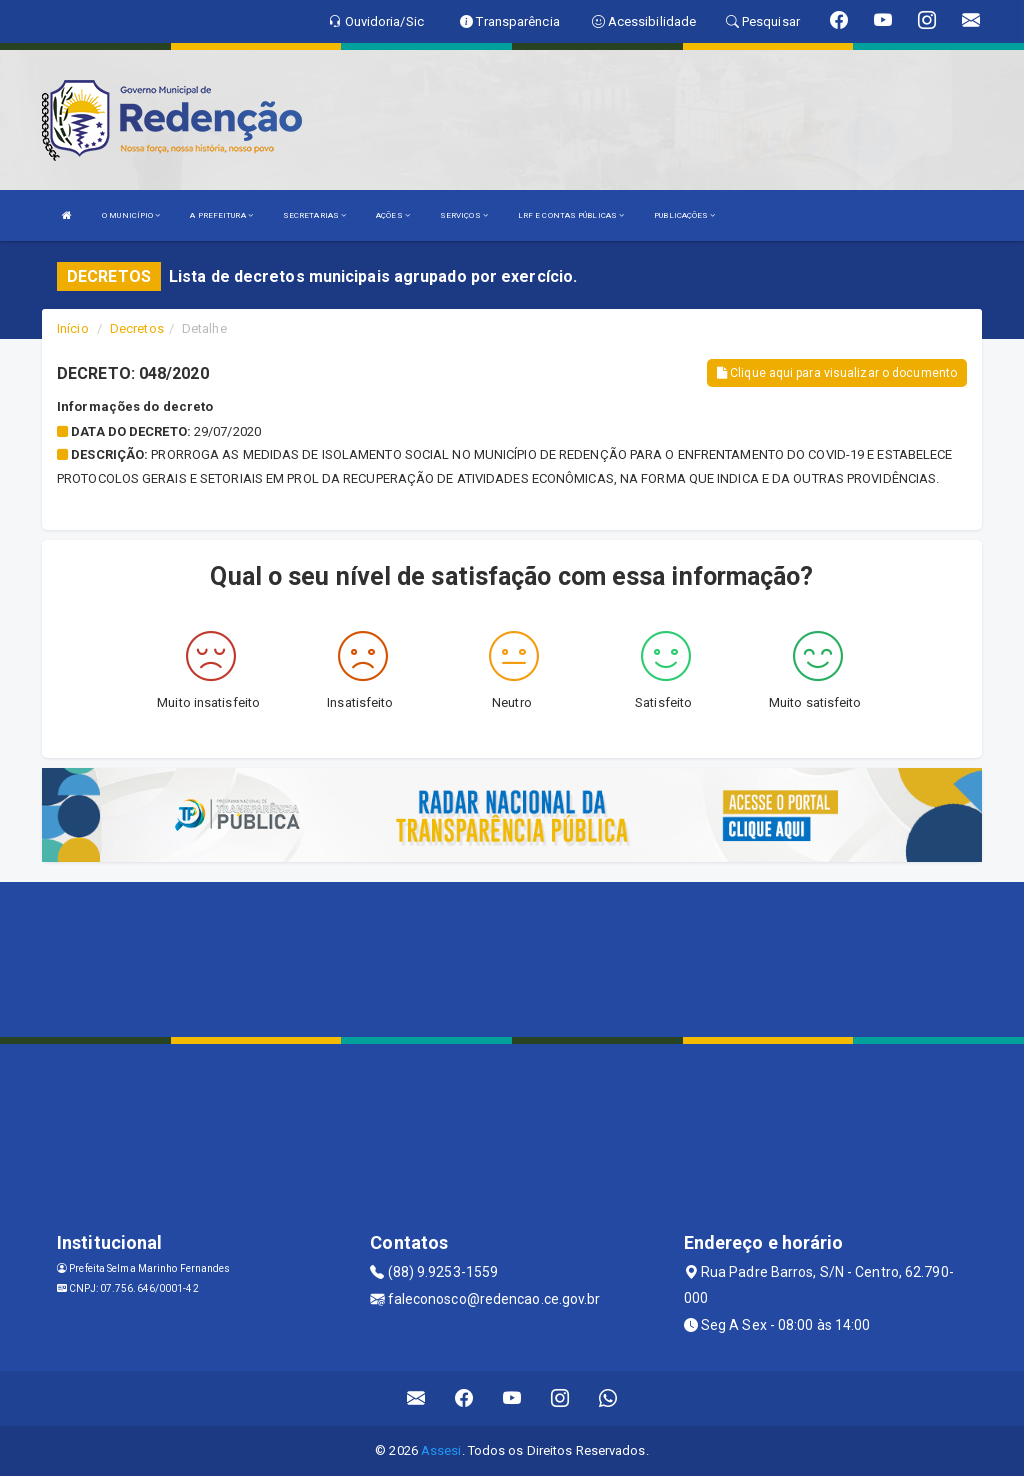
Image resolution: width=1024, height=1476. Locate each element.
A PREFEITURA (221, 215)
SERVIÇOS (464, 215)
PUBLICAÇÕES (684, 215)
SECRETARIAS (314, 215)
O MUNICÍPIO (131, 215)
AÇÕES (393, 215)
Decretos (137, 328)
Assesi (441, 1450)
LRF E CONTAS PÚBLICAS (571, 215)
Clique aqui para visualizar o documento (837, 373)
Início (73, 328)
